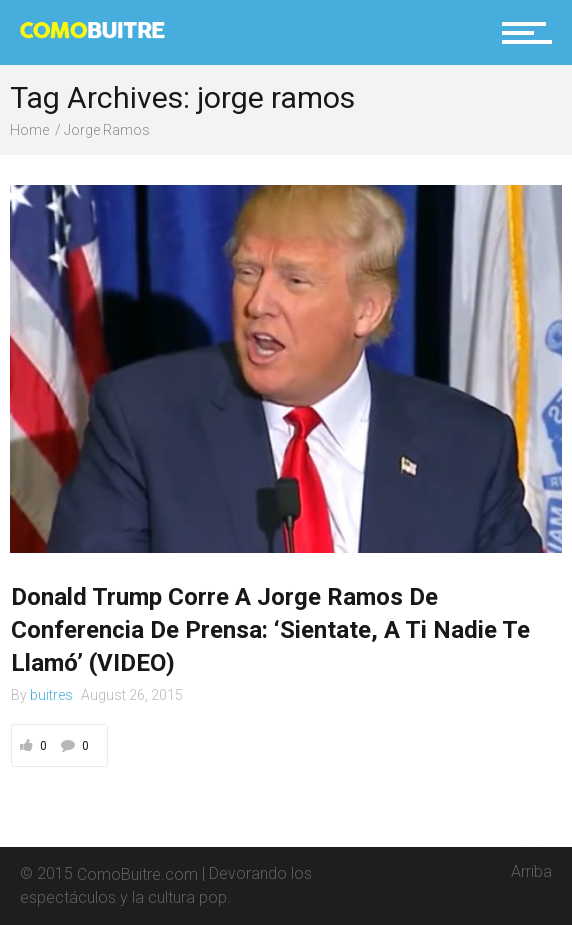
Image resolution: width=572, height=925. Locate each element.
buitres (51, 695)
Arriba (531, 864)
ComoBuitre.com (137, 873)
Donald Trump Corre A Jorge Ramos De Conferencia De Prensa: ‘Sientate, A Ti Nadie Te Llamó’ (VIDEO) (270, 630)
